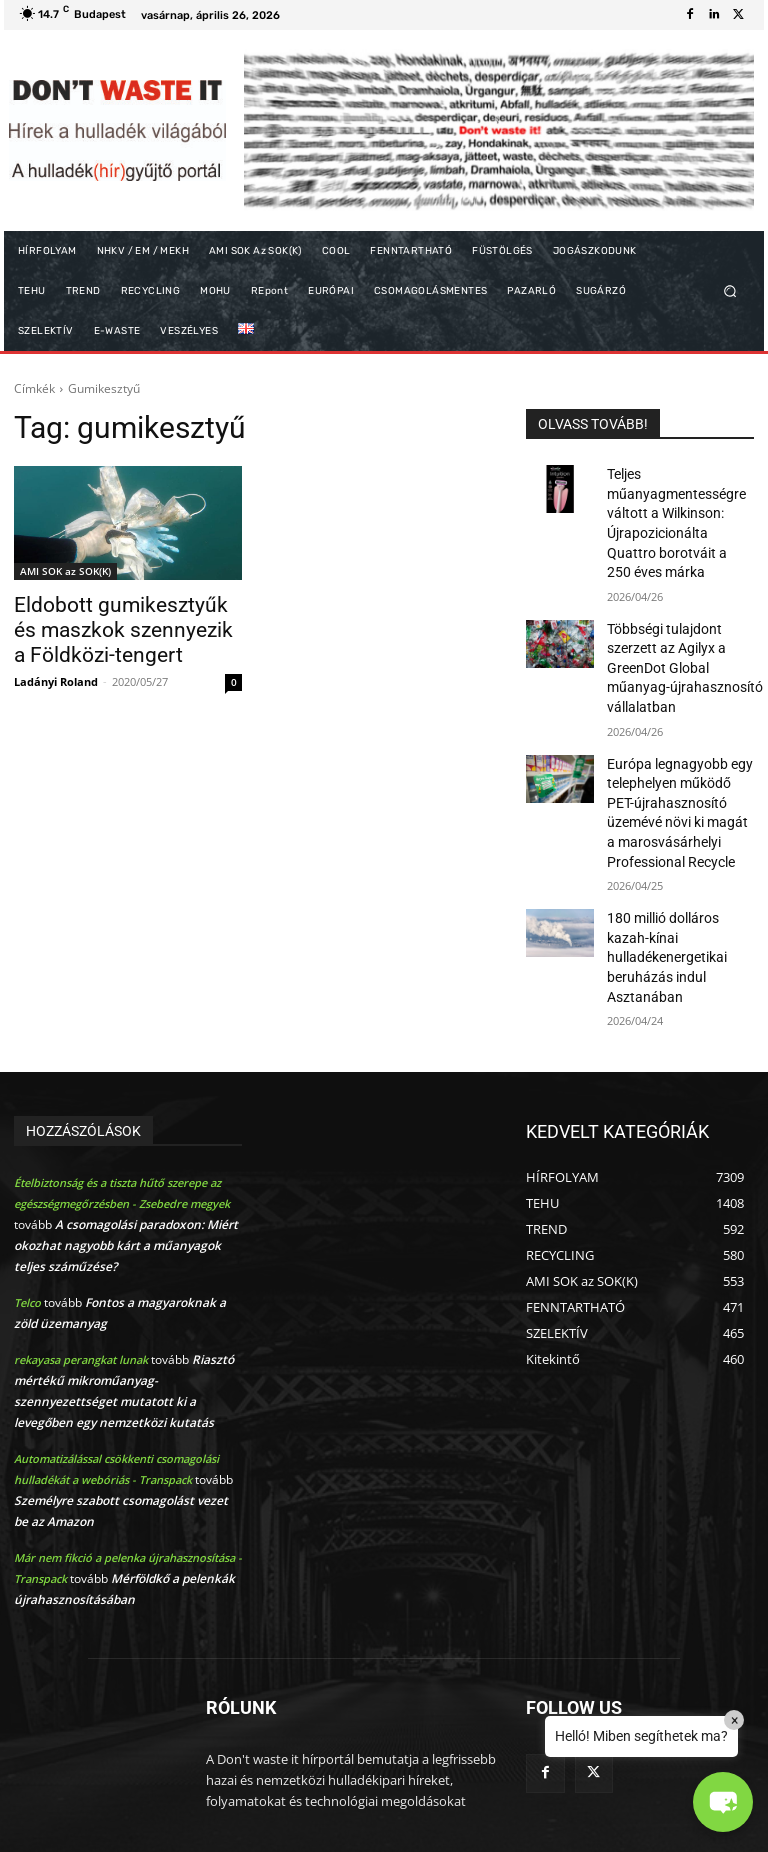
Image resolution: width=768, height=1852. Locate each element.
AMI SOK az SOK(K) (65, 571)
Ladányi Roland (56, 672)
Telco (27, 1224)
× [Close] (734, 1720)
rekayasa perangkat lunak (81, 1281)
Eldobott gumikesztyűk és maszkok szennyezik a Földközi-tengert (112, 626)
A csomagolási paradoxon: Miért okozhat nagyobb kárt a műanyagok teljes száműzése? (126, 1167)
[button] (730, 291)
